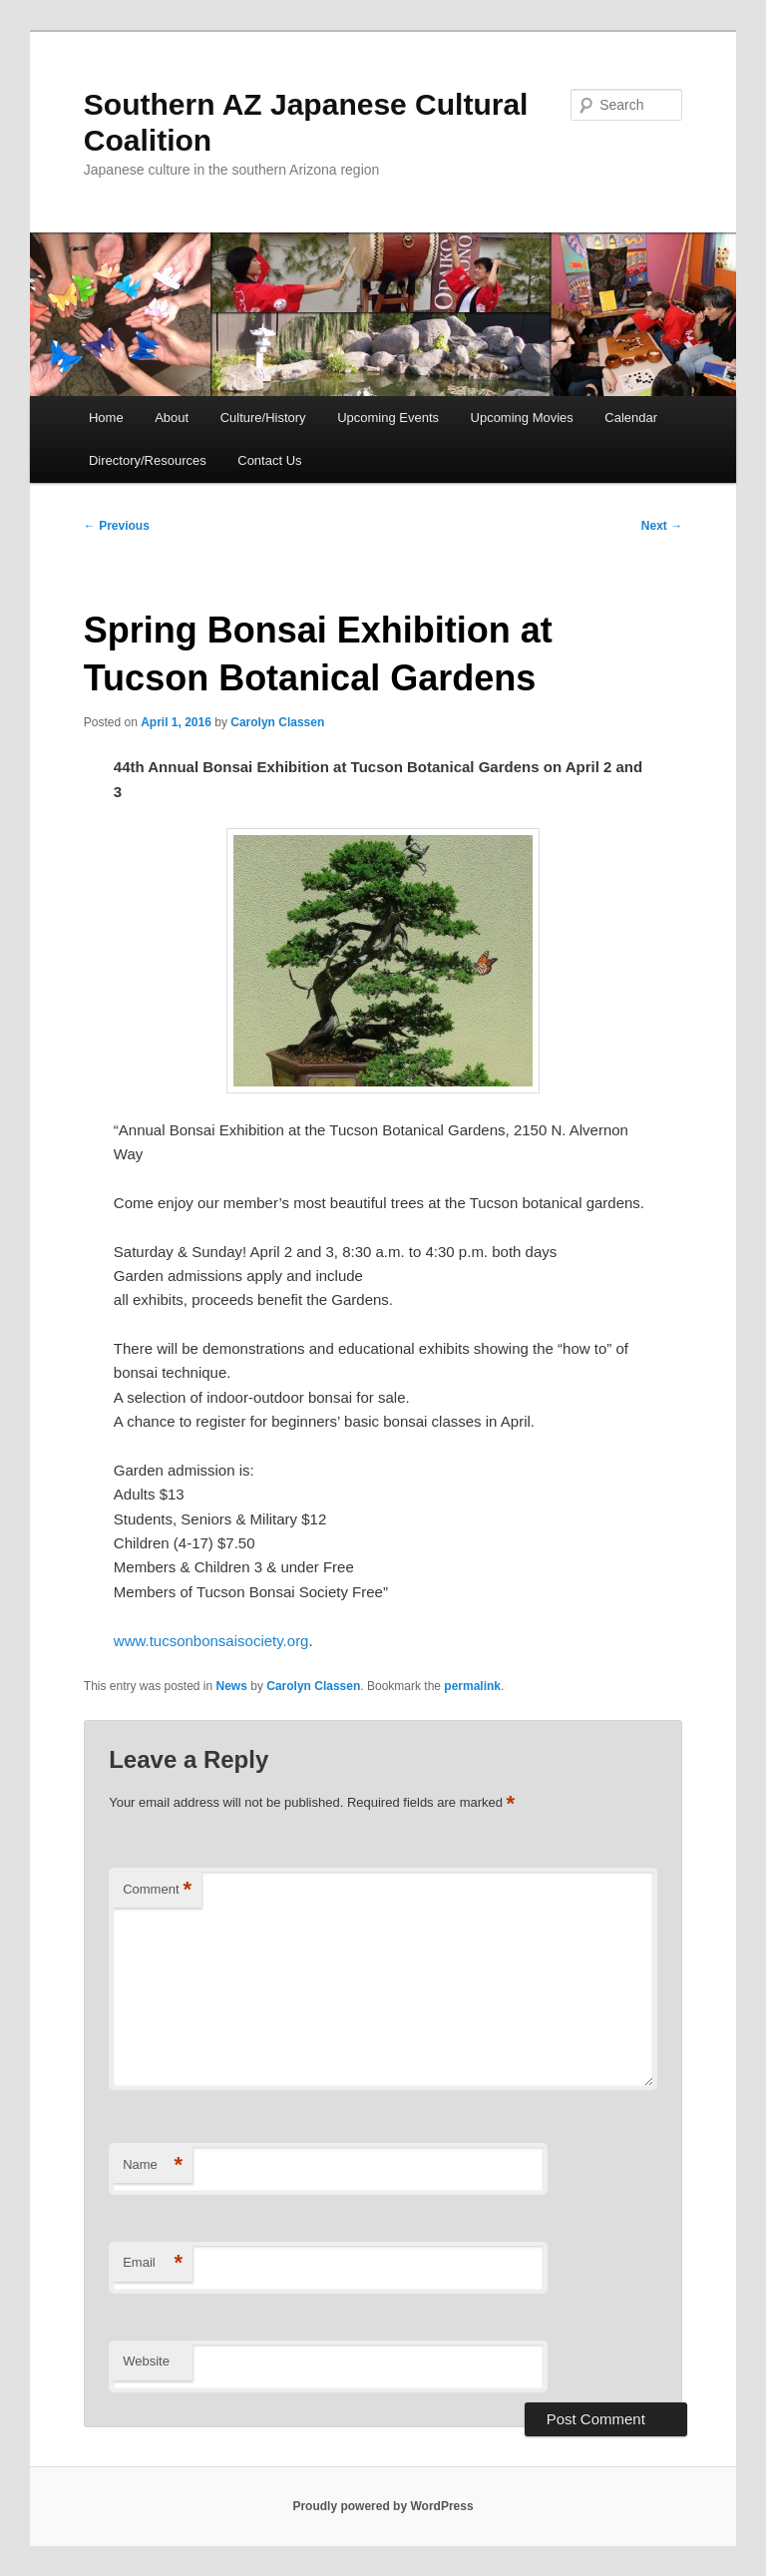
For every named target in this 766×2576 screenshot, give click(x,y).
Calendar (630, 417)
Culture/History (263, 417)
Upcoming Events (388, 417)
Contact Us (269, 460)
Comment (157, 1890)
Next (661, 526)
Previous (117, 526)
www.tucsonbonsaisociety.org (211, 1640)
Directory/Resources (147, 460)
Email (153, 2263)
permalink (472, 1686)
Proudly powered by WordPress (382, 2506)
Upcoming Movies (522, 417)
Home (106, 417)
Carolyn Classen (277, 722)
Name (153, 2165)
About (172, 417)
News (231, 1686)
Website (146, 2361)
